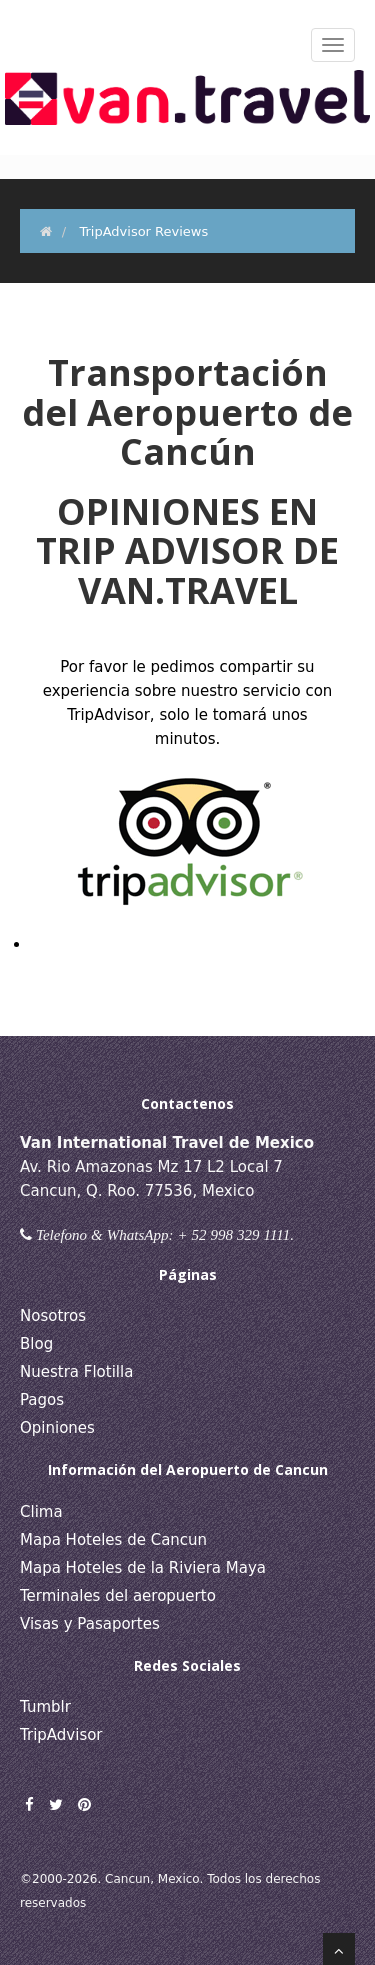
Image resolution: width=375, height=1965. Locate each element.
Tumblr (45, 1707)
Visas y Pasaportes (90, 1624)
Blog (36, 1344)
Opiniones (57, 1428)
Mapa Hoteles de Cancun (113, 1540)
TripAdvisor (61, 1735)
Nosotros (53, 1316)
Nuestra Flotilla (76, 1372)
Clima (41, 1512)
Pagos (42, 1400)
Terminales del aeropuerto (118, 1596)
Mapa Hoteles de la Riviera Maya (143, 1568)
